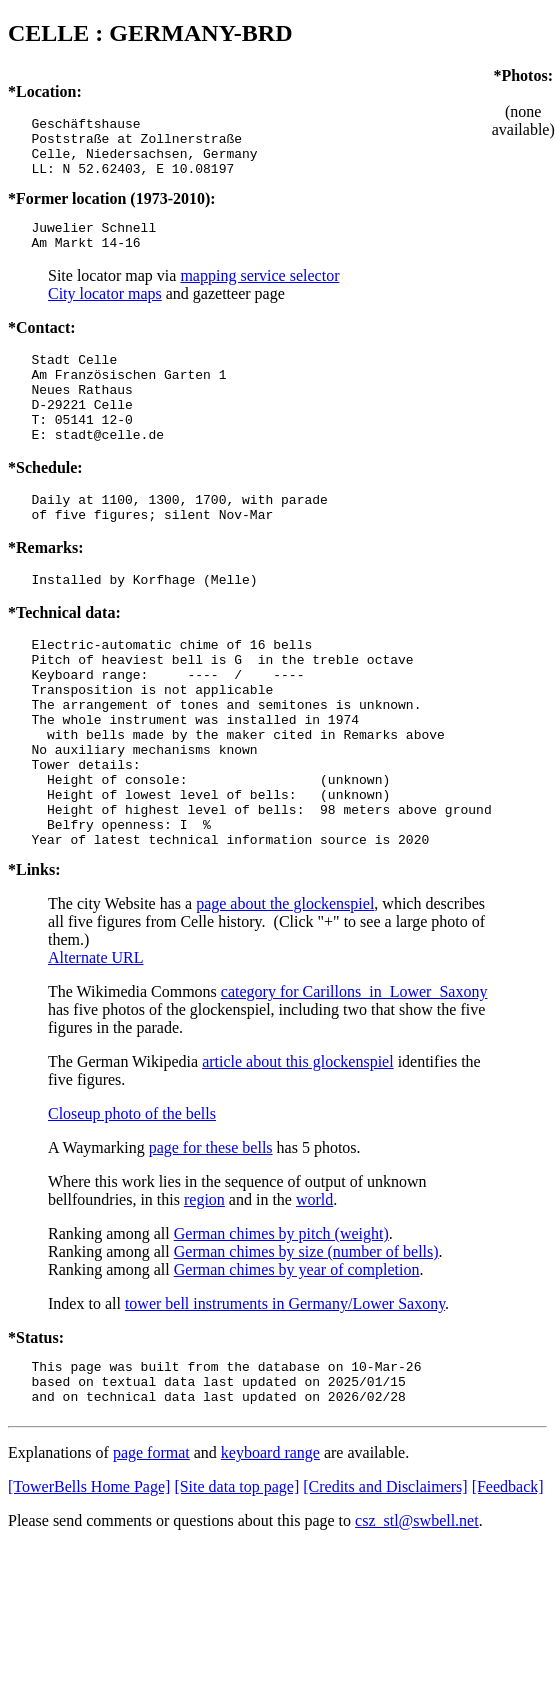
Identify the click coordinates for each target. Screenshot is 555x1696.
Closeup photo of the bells (132, 1200)
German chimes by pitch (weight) (281, 1320)
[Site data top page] (236, 1582)
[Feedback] (508, 1582)
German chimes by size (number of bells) (306, 1338)
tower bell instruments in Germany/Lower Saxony (285, 1390)
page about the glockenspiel (285, 990)
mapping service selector (259, 293)
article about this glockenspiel (298, 1148)
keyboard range (270, 1548)
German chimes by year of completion (297, 1356)
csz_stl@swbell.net (417, 1616)
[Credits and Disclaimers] (385, 1582)
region (204, 1286)
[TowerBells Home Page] (89, 1582)
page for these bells (211, 1234)
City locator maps (105, 311)
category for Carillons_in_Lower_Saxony (354, 1078)
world (314, 1286)
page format (151, 1548)
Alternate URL (96, 1044)
